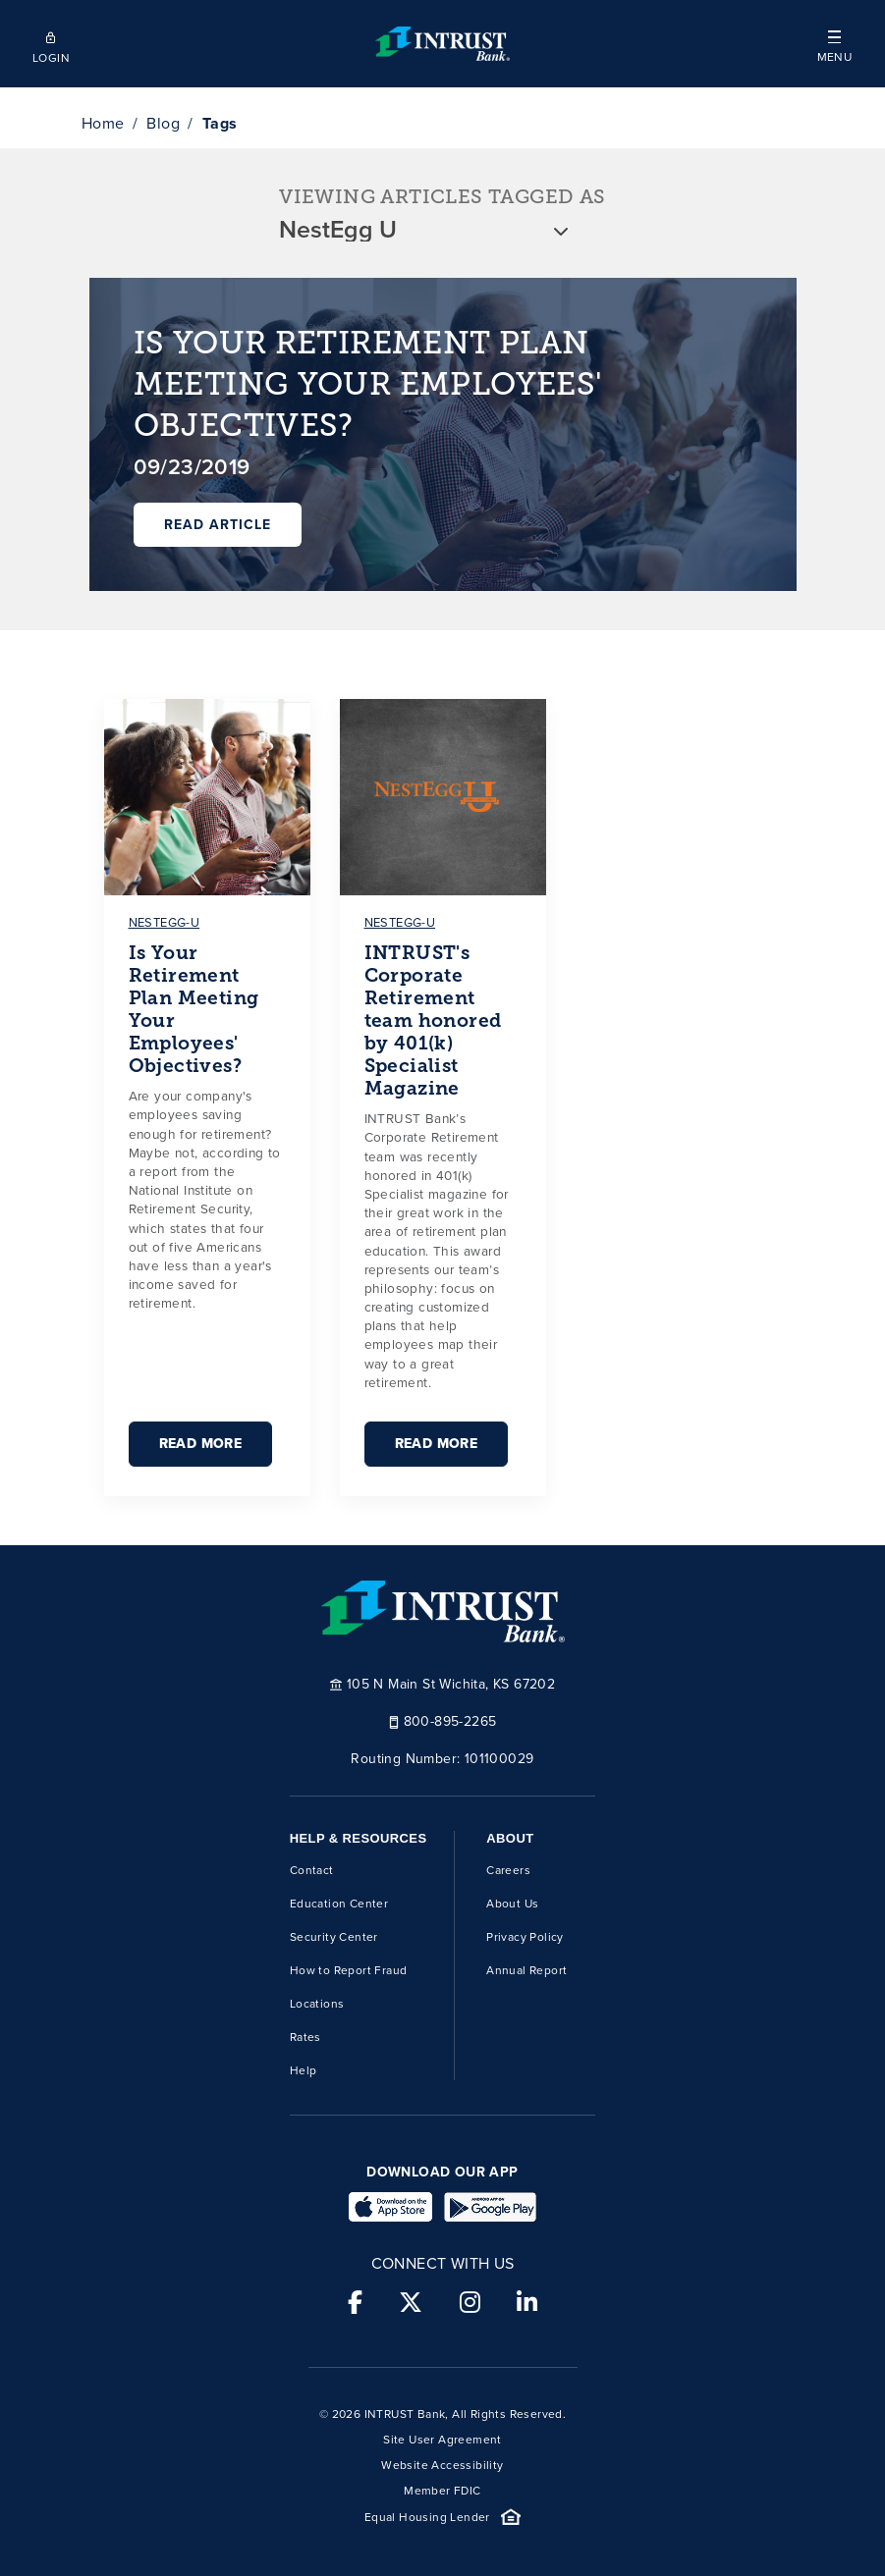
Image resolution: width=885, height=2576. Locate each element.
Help (303, 2070)
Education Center (339, 1903)
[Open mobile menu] (834, 44)
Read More (201, 1443)
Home (103, 123)
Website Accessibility (442, 2465)
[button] (834, 43)
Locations (317, 2003)
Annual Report (526, 1970)
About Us (512, 1903)
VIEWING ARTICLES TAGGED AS (442, 197)
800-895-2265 (443, 1720)
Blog (163, 123)
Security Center (334, 1937)
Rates (305, 2037)
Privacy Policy (525, 1937)
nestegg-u (164, 922)
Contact (312, 1870)
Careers (508, 1870)
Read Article (217, 524)
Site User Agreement (442, 2439)
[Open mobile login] (51, 44)
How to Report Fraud (349, 1970)
